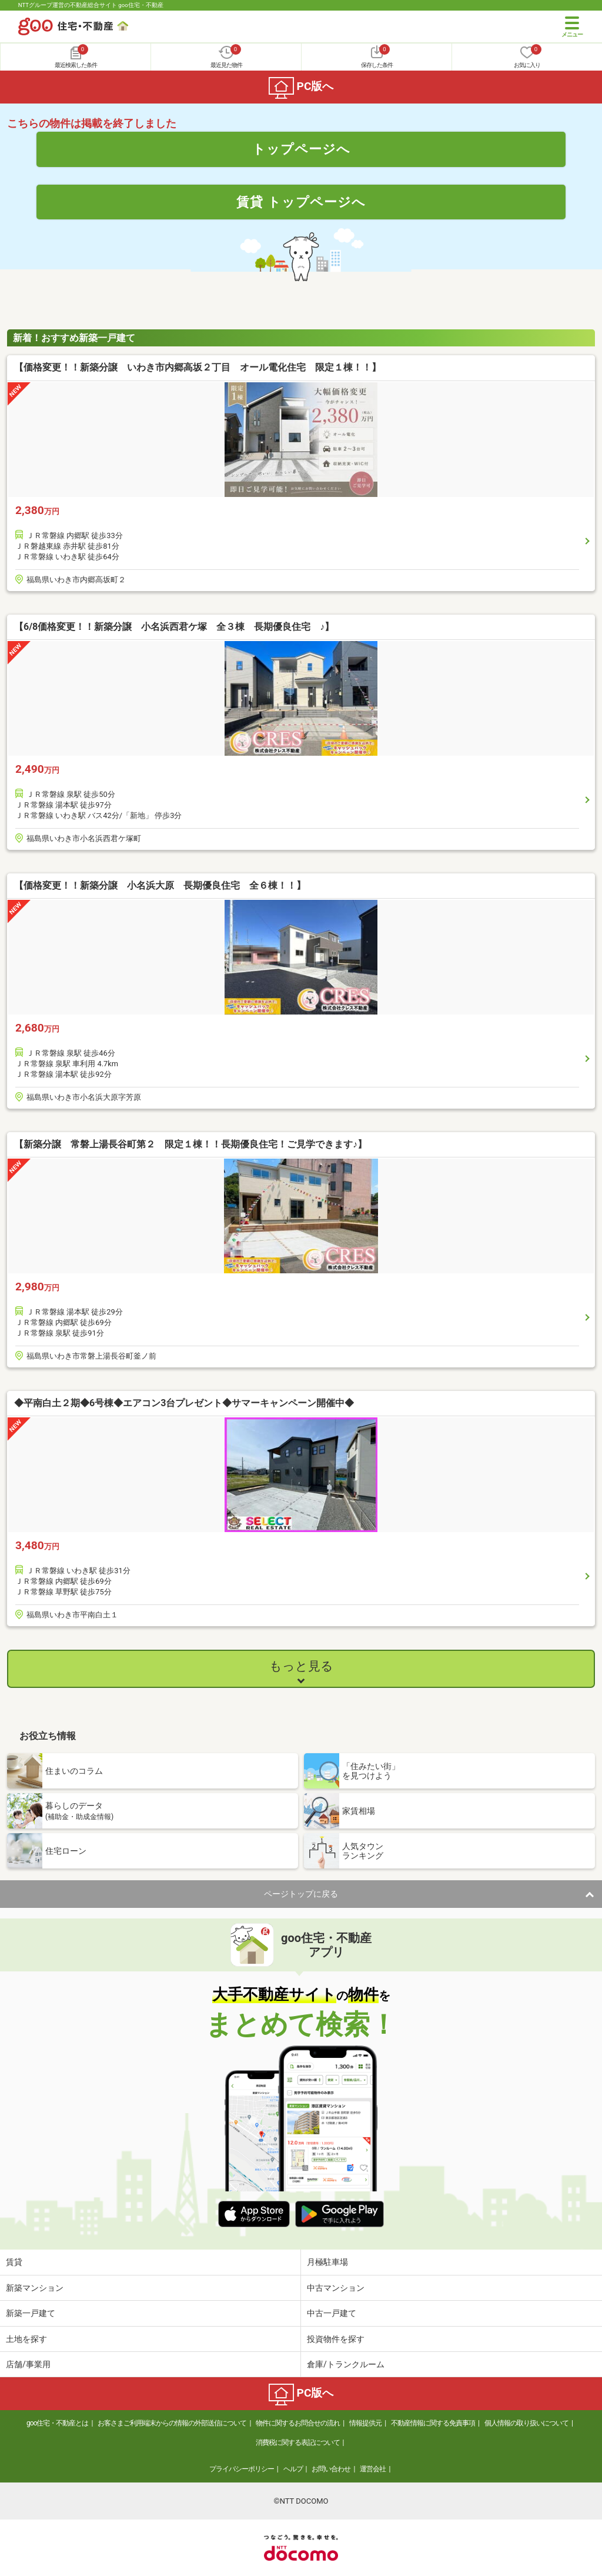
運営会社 (373, 2469)
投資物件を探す (335, 2339)
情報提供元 (365, 2423)
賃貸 (14, 2262)
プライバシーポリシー (241, 2469)
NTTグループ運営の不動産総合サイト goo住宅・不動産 (90, 5)
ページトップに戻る (301, 1893)
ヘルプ (293, 2469)
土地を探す (26, 2339)
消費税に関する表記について (298, 2442)
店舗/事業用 (28, 2364)
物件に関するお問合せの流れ (298, 2423)
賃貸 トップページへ (301, 201)
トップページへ (301, 148)
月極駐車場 (327, 2262)
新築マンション (34, 2288)
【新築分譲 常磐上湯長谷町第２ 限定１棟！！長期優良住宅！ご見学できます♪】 (190, 1144)
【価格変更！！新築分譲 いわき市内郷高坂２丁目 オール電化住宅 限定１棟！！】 (197, 367)
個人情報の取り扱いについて (526, 2423)
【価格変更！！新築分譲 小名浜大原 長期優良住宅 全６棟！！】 (160, 885)
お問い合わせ (331, 2469)
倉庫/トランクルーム (345, 2364)
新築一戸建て (30, 2313)
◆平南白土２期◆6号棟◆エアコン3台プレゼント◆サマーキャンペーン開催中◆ (184, 1403)
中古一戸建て (331, 2313)
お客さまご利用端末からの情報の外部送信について (172, 2423)
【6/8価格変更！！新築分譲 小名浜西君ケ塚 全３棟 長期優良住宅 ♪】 (174, 626)
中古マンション (335, 2288)
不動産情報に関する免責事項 (433, 2423)
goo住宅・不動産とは (57, 2423)
